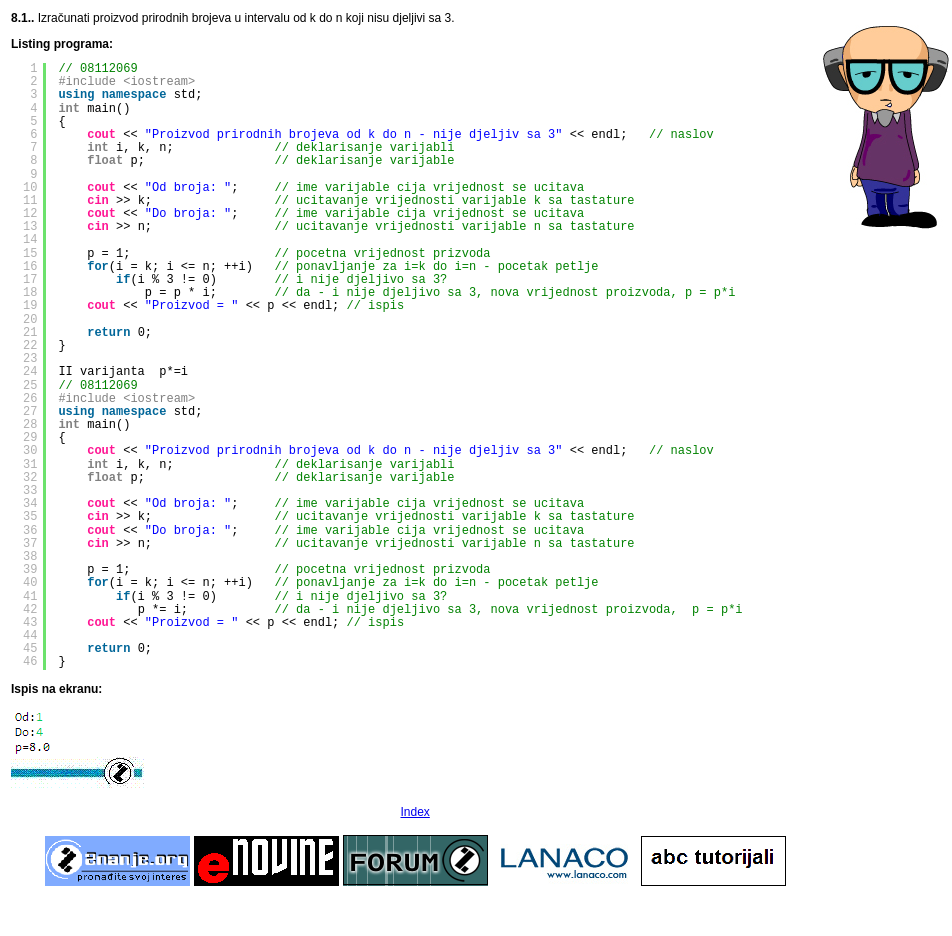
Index (414, 812)
